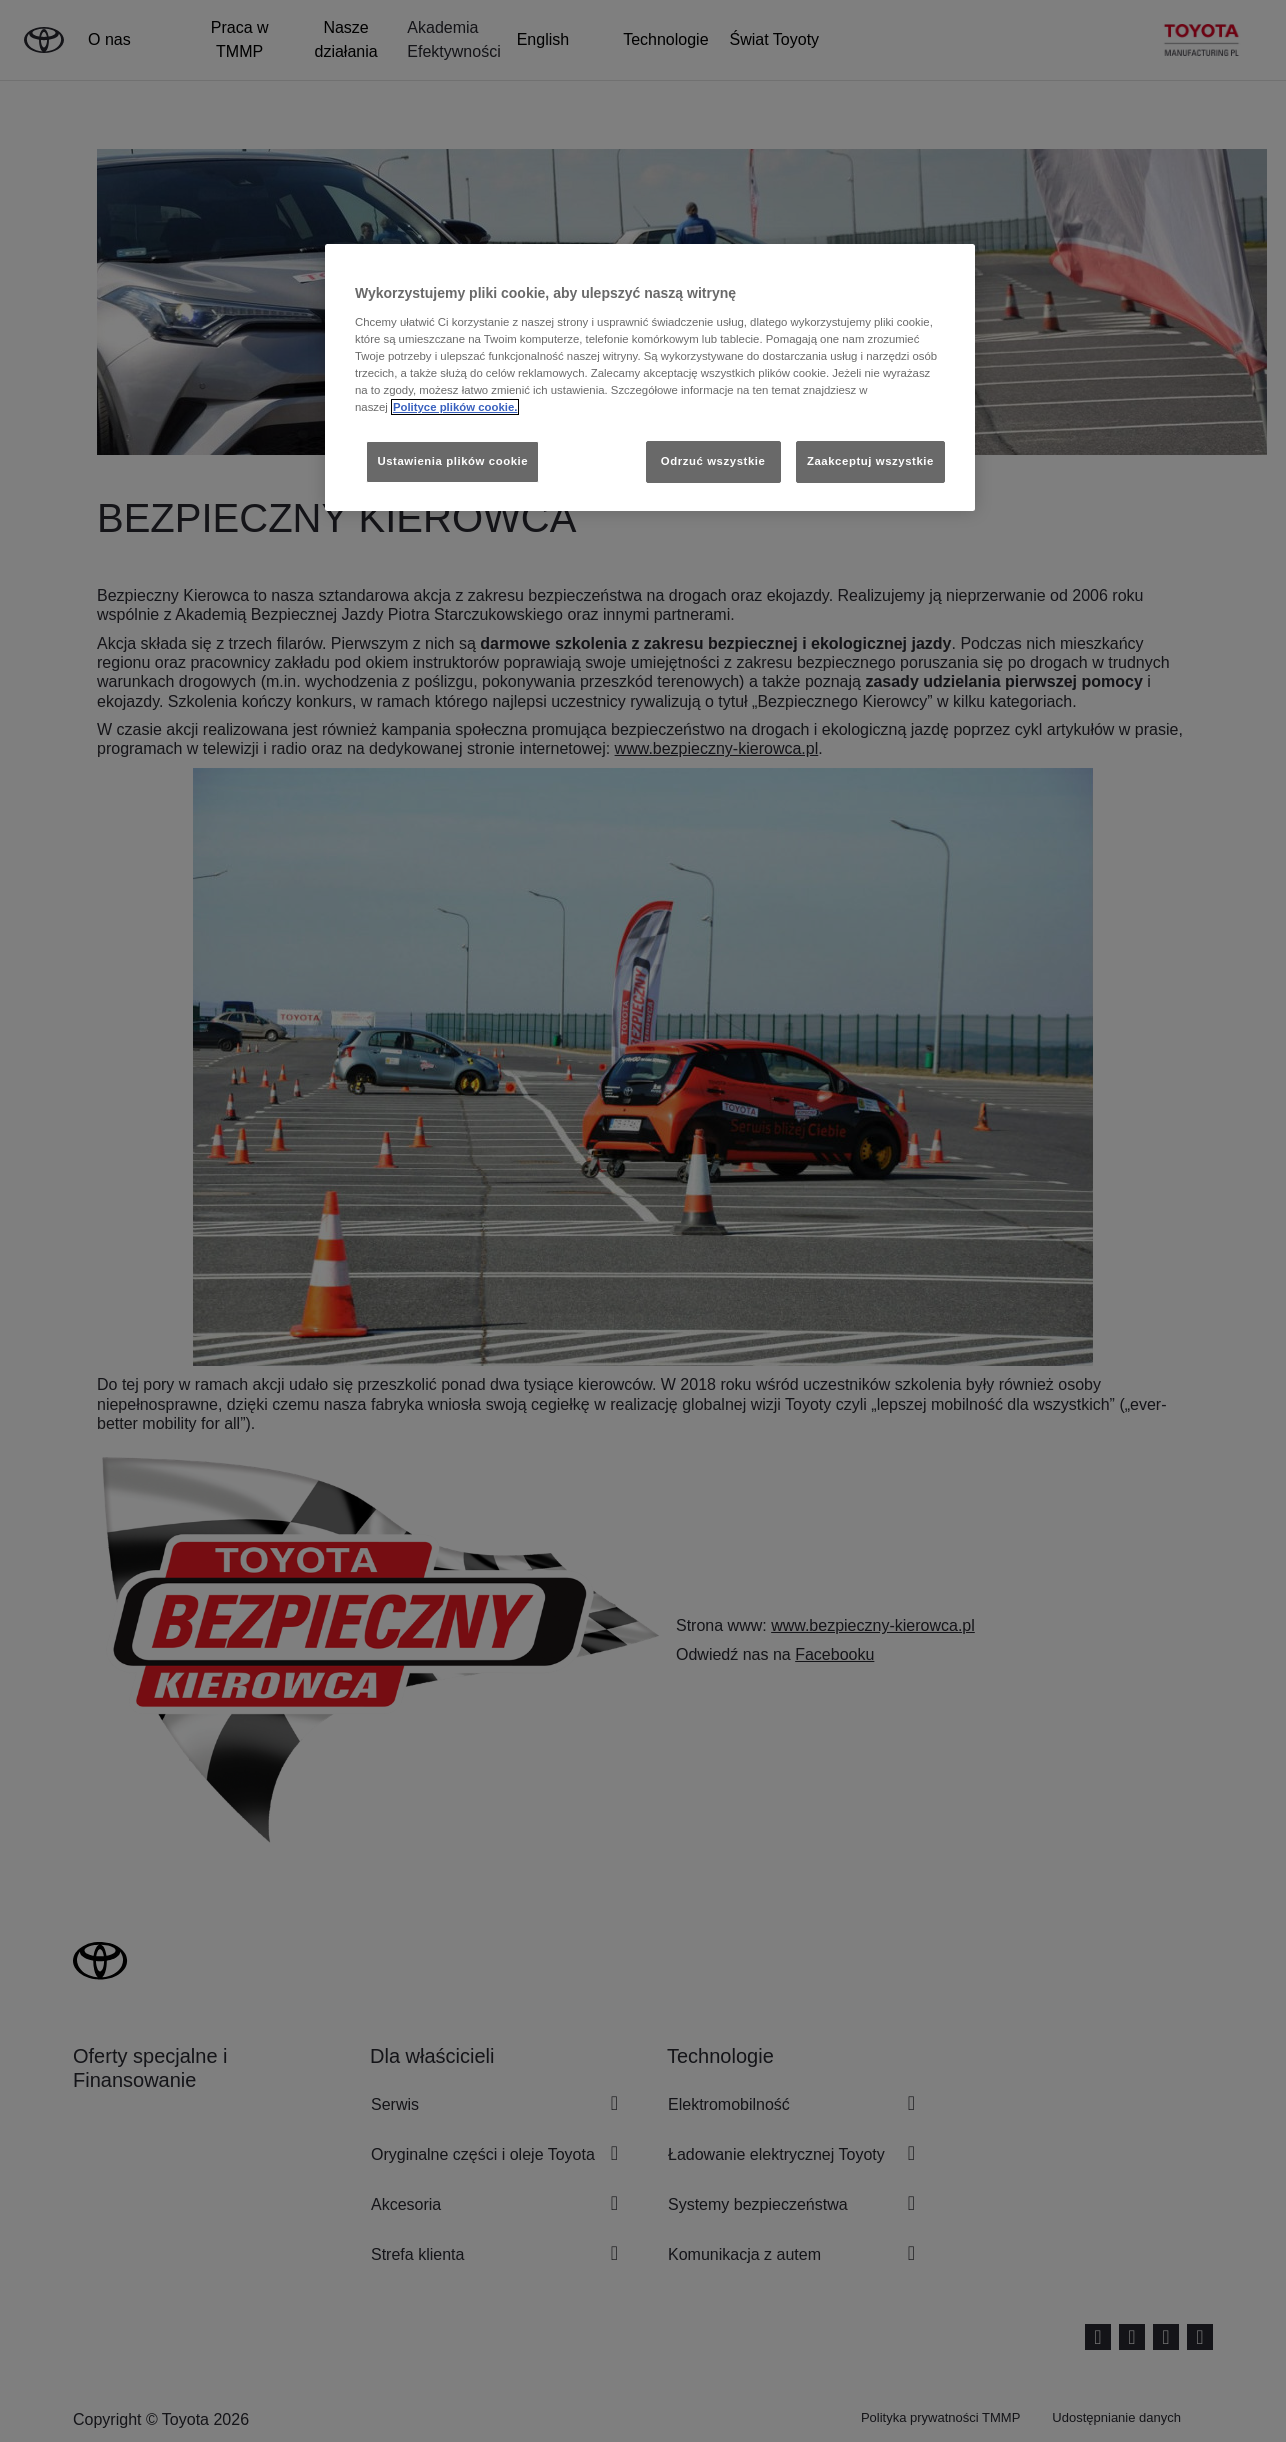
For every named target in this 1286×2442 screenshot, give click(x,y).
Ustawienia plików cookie (452, 461)
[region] (650, 377)
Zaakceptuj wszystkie (870, 461)
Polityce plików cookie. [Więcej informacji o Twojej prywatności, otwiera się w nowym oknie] (455, 407)
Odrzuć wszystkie (713, 461)
